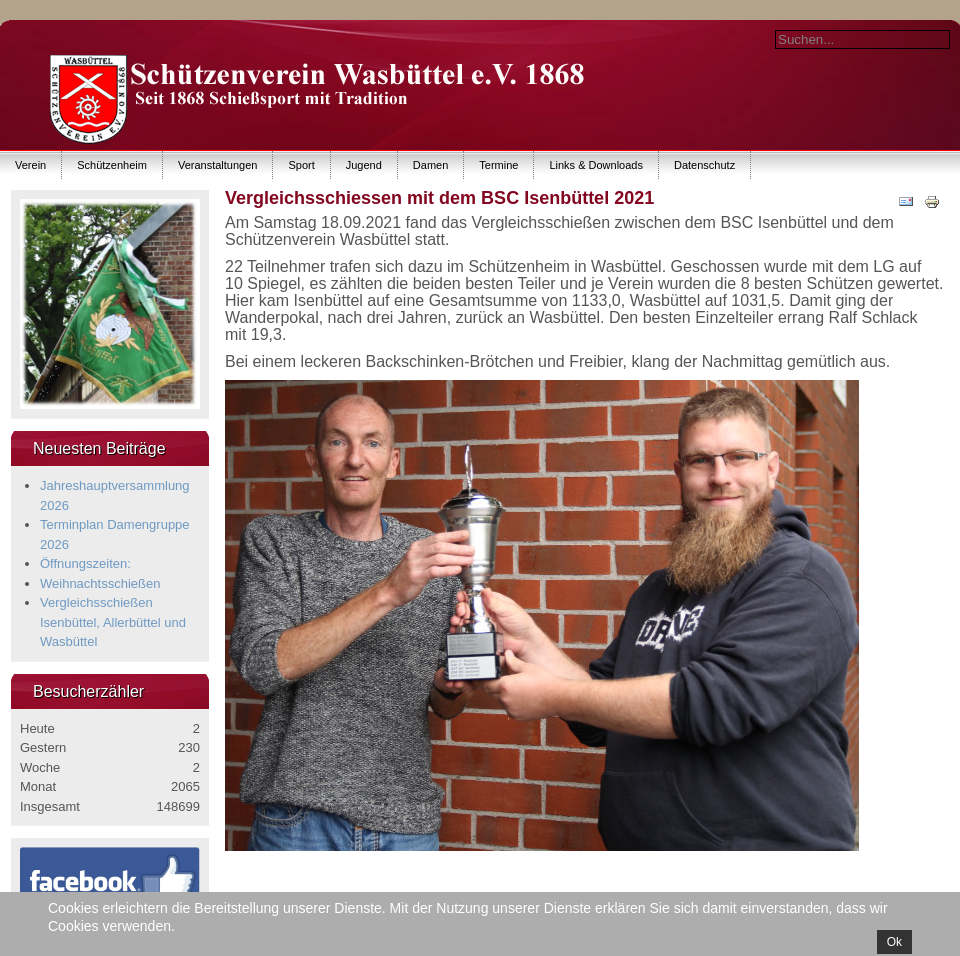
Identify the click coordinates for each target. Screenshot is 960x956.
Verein (30, 165)
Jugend (364, 165)
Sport (301, 165)
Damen (430, 165)
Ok (894, 942)
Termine (498, 165)
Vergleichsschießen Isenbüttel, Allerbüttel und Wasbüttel (113, 622)
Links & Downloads (596, 165)
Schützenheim (112, 165)
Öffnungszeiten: (85, 563)
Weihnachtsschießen (100, 583)
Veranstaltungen (218, 165)
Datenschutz (704, 165)
